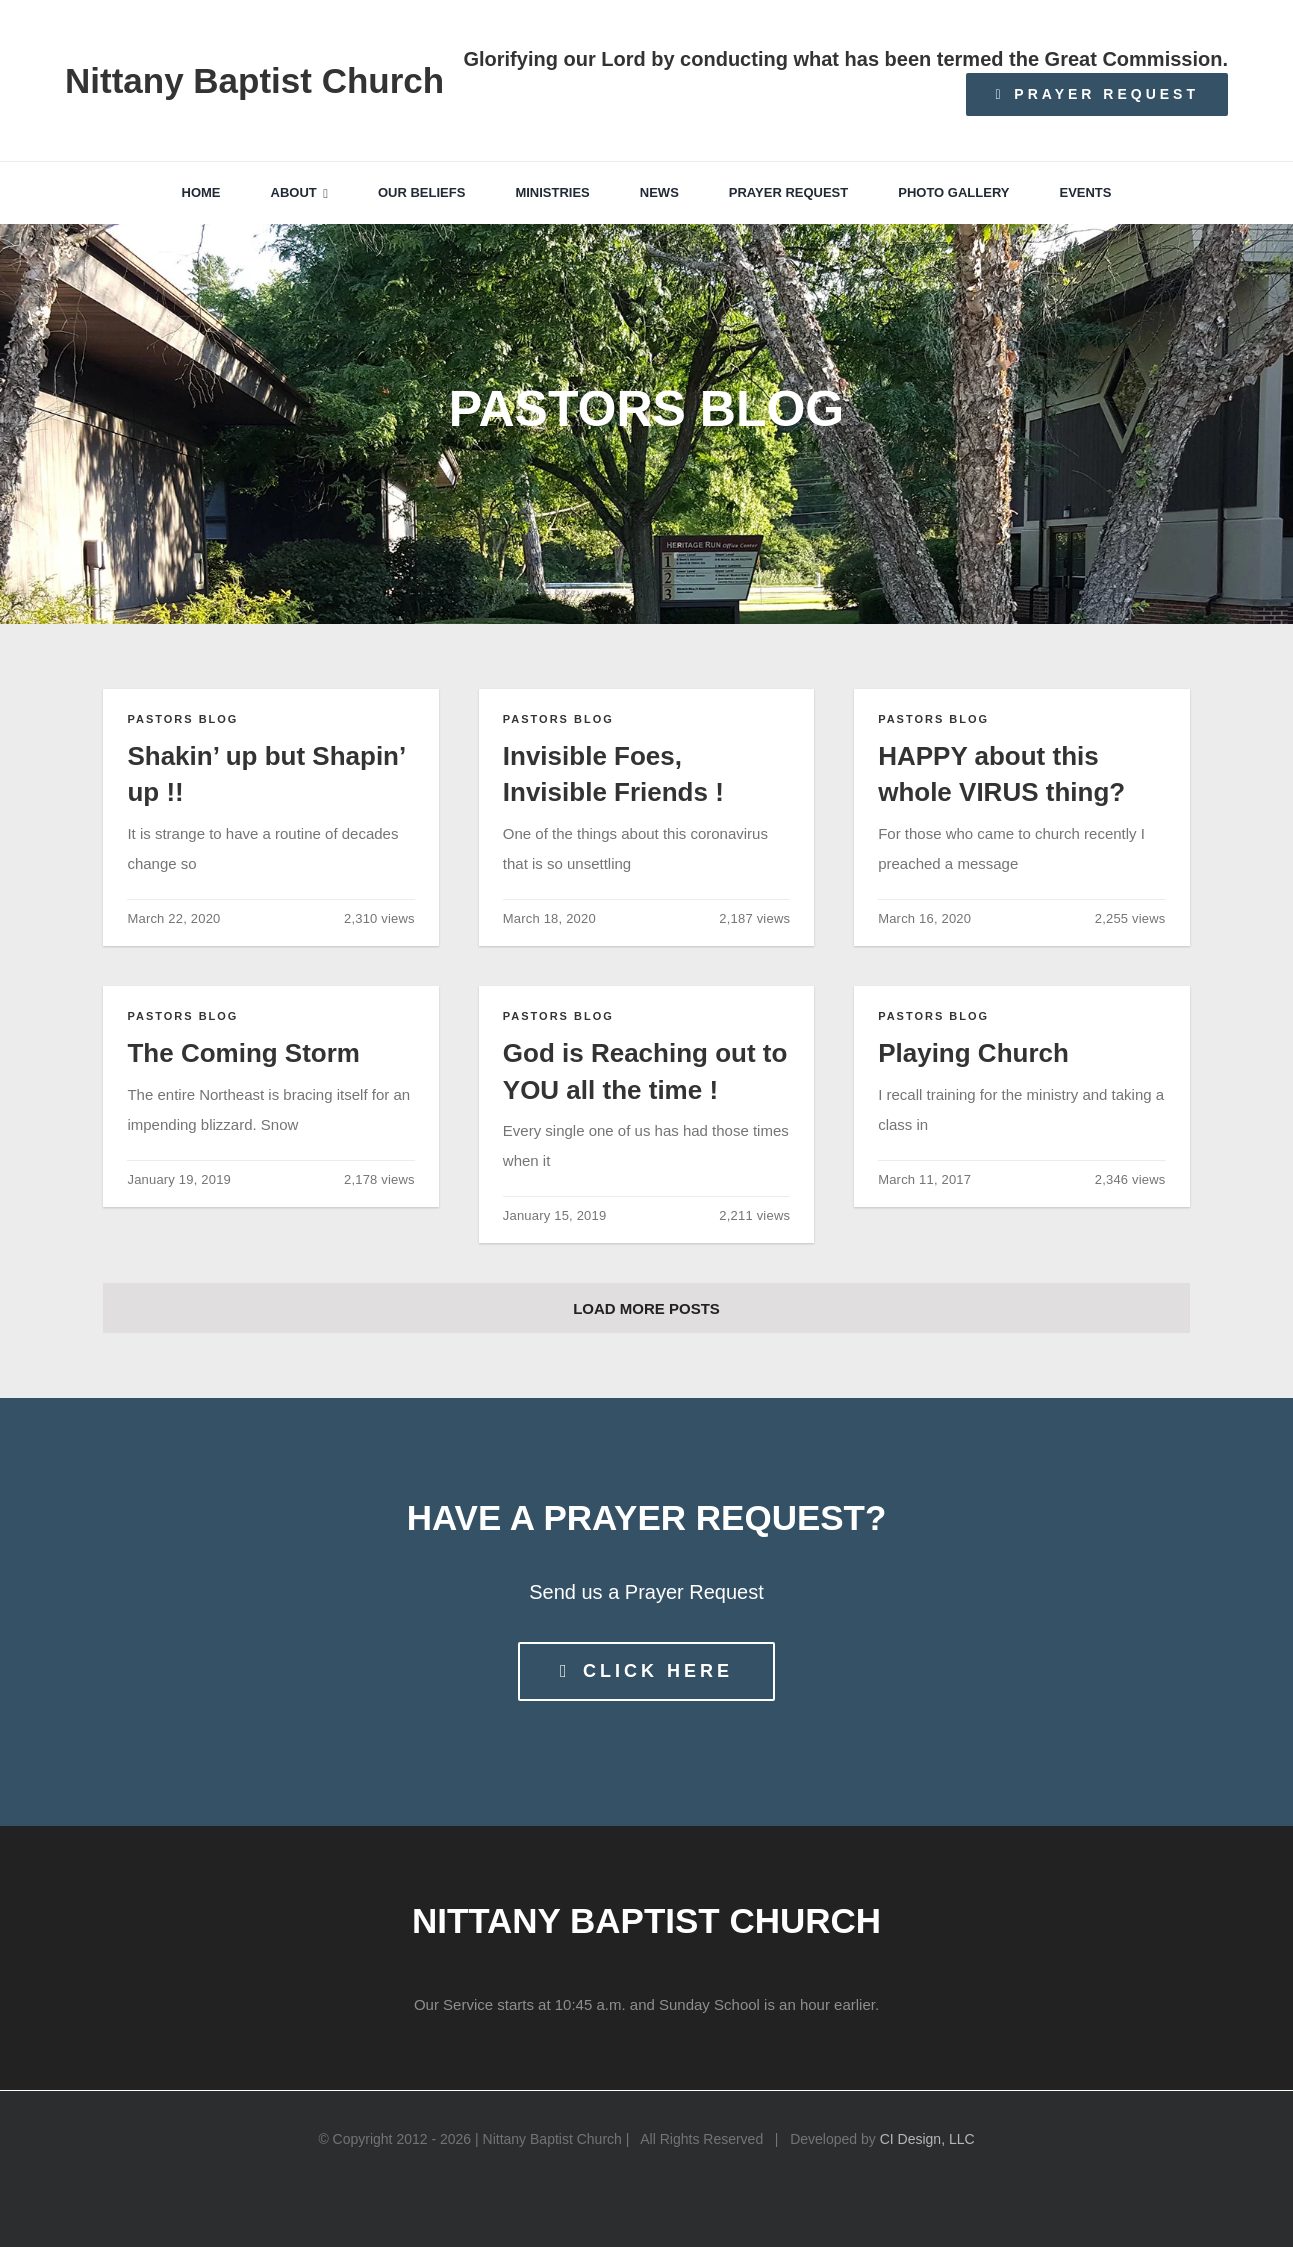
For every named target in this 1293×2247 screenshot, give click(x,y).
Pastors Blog (182, 719)
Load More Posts (646, 1308)
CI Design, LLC (927, 2139)
